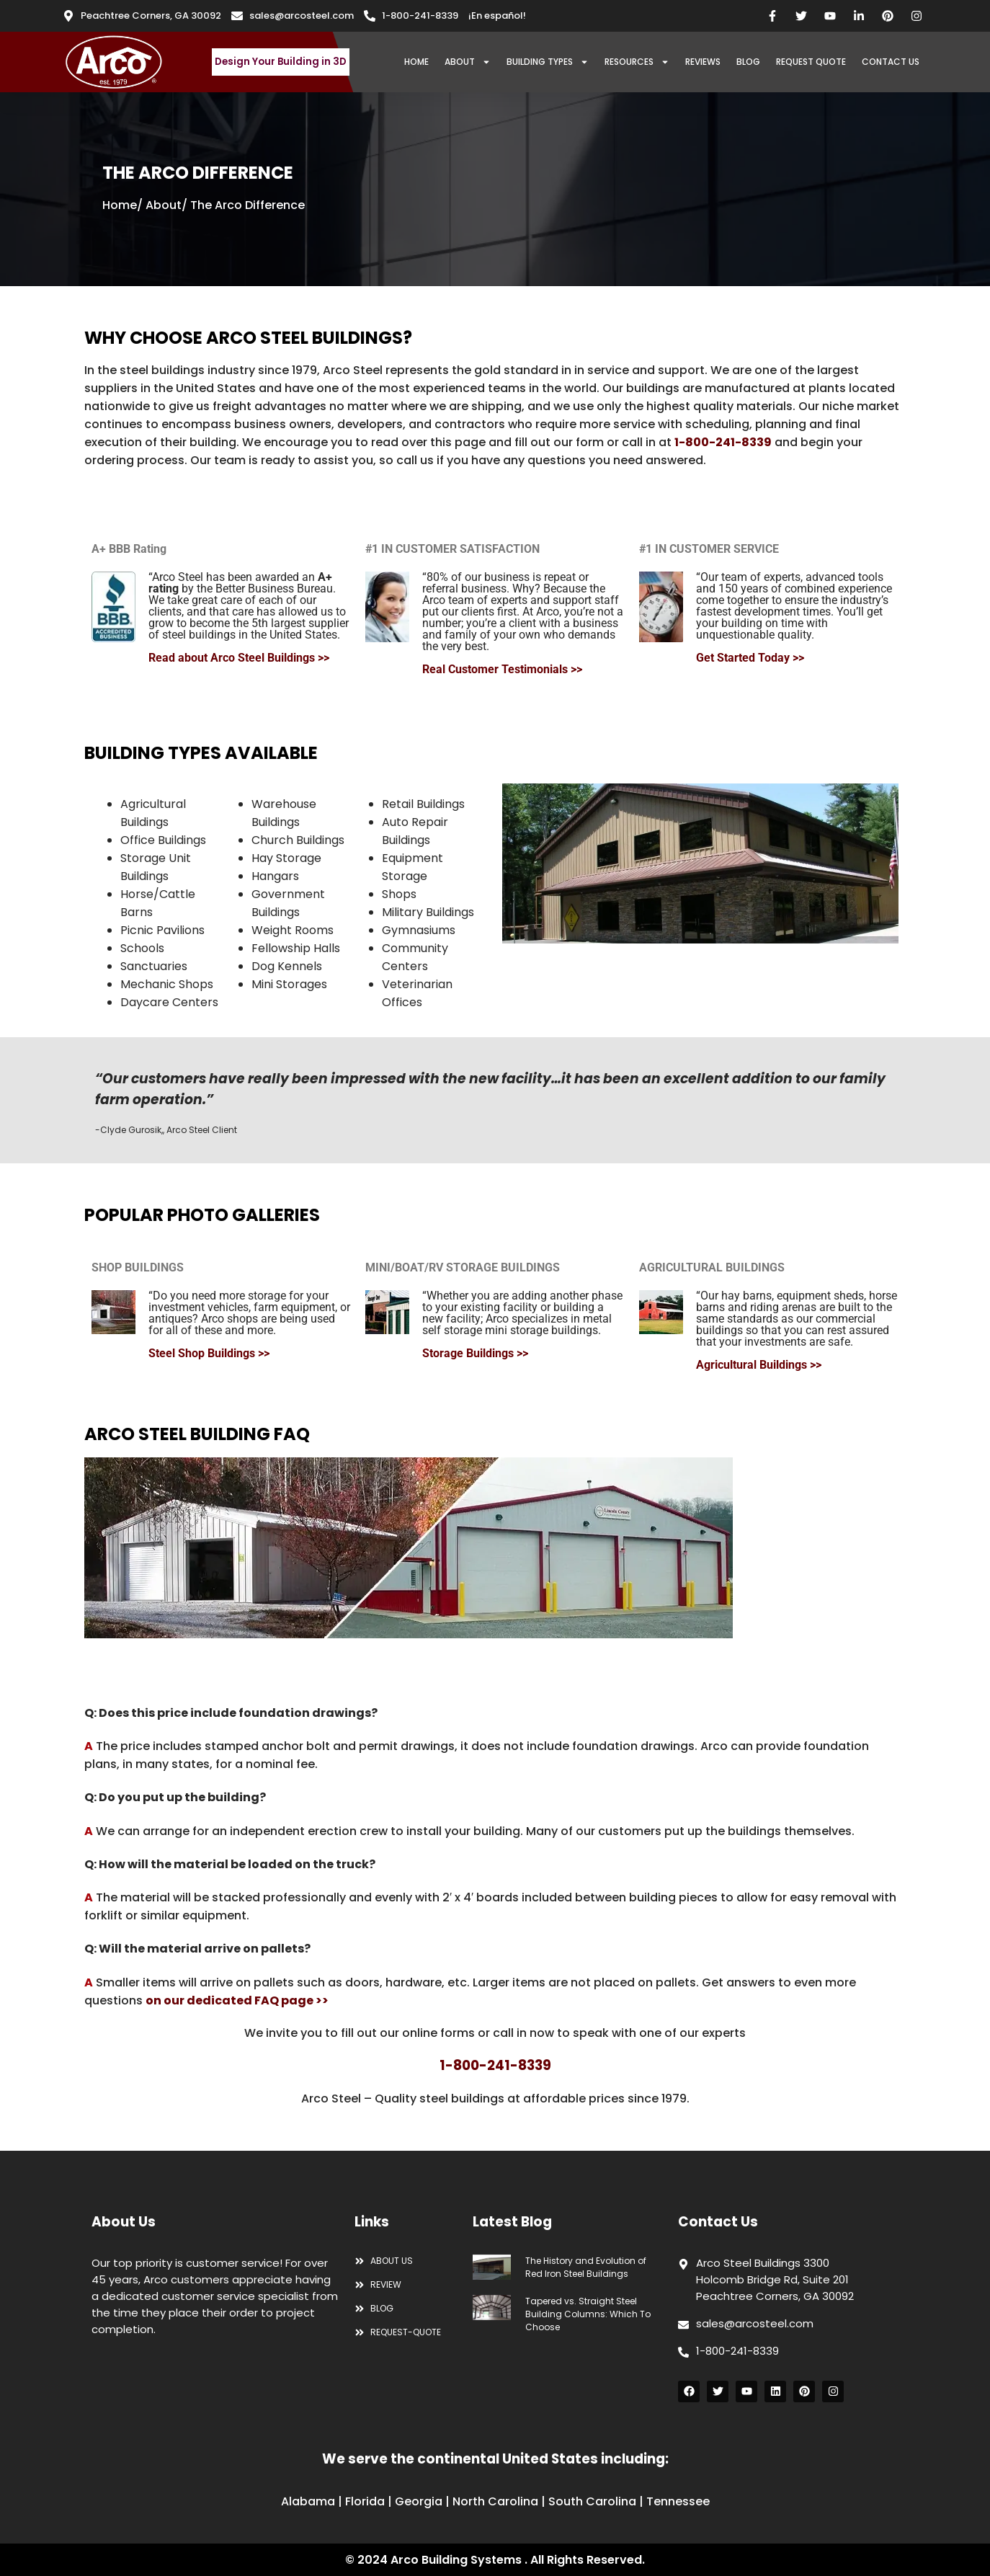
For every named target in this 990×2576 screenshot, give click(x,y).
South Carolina (592, 2501)
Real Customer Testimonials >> (502, 669)
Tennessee (678, 2501)
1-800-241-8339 (723, 442)
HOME (416, 61)
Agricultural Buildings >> (758, 1365)
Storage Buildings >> (475, 1353)
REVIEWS (703, 61)
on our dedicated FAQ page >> (237, 2000)
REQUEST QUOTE (811, 61)
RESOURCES (637, 62)
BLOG (748, 61)
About (164, 205)
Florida (365, 2501)
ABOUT (468, 62)
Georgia (418, 2501)
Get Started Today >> (750, 658)
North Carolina (495, 2501)
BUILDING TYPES (548, 62)
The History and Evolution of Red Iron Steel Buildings (585, 2267)
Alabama (308, 2501)
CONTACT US (890, 61)
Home (119, 205)
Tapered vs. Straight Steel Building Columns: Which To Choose (588, 2314)
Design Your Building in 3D (281, 61)
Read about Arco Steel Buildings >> (238, 658)
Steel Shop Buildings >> (208, 1353)
